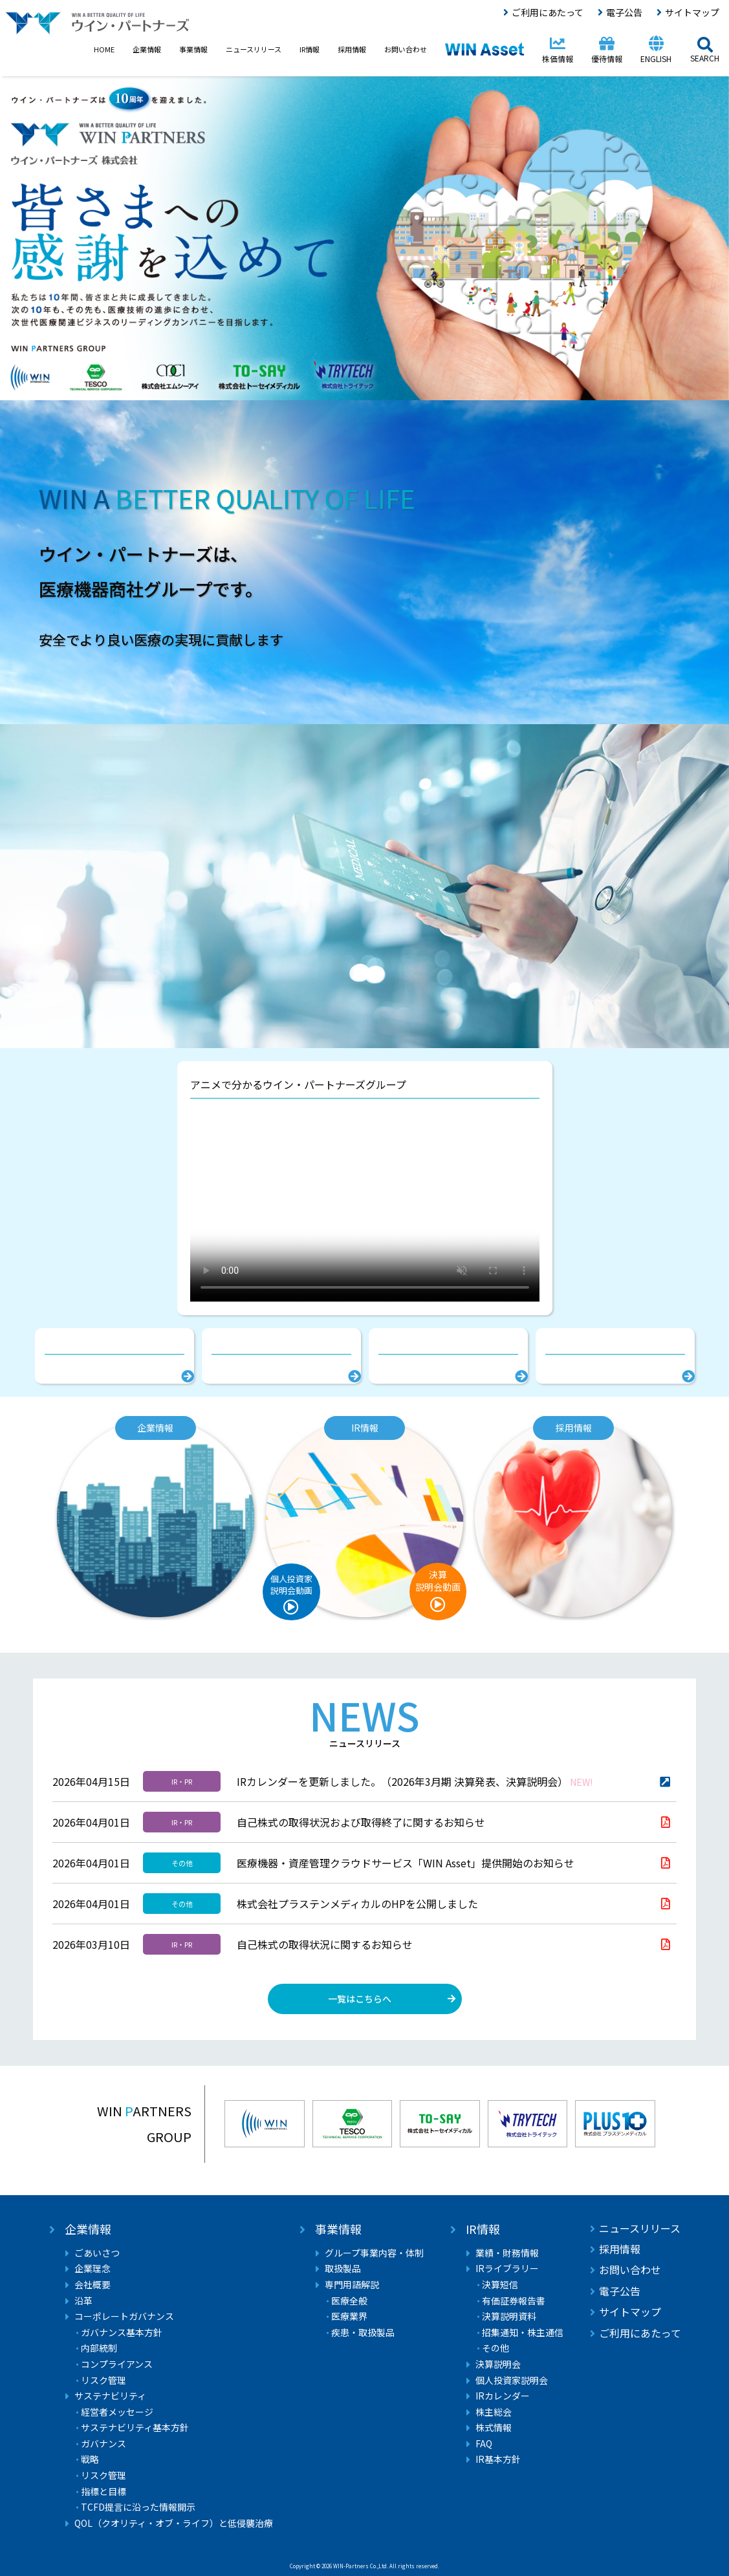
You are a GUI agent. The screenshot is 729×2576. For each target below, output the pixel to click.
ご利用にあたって (547, 12)
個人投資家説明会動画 (291, 1584)
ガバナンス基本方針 (121, 2332)
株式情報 (493, 2427)
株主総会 (493, 2412)
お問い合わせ (630, 2269)
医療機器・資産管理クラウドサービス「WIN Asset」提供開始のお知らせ (405, 1863)
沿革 (83, 2301)
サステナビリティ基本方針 (135, 2427)
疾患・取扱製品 (363, 2332)
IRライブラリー (507, 2268)
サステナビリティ (110, 2396)
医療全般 (349, 2301)
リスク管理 (103, 2380)
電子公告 (624, 12)
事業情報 (338, 2229)
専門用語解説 (352, 2285)
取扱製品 (343, 2268)
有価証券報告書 (513, 2301)
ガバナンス (103, 2444)
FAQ (483, 2444)
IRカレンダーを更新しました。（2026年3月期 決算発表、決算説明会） (415, 1781)
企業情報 (88, 2229)
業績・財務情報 (507, 2253)
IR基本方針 (498, 2459)
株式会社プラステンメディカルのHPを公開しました (357, 1903)
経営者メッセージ (117, 2412)
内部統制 (99, 2348)
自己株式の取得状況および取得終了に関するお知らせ (361, 1822)
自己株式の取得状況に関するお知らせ (325, 1944)
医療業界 (349, 2316)
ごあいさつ (97, 2253)
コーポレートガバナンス (124, 2316)
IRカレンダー (502, 2396)
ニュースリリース (639, 2228)
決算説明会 (498, 2364)
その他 (495, 2348)
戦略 (90, 2459)
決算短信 (500, 2285)
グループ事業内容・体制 (374, 2253)
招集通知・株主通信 (522, 2332)
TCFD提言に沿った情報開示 (138, 2507)
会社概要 (92, 2285)
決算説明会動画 (438, 1581)
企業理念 (92, 2268)
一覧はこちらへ (359, 1998)
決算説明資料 (509, 2316)
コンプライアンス (117, 2364)
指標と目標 (103, 2491)
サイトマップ (692, 12)
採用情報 (619, 2249)
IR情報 (483, 2229)
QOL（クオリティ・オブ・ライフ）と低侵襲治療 (173, 2523)
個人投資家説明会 (511, 2380)
